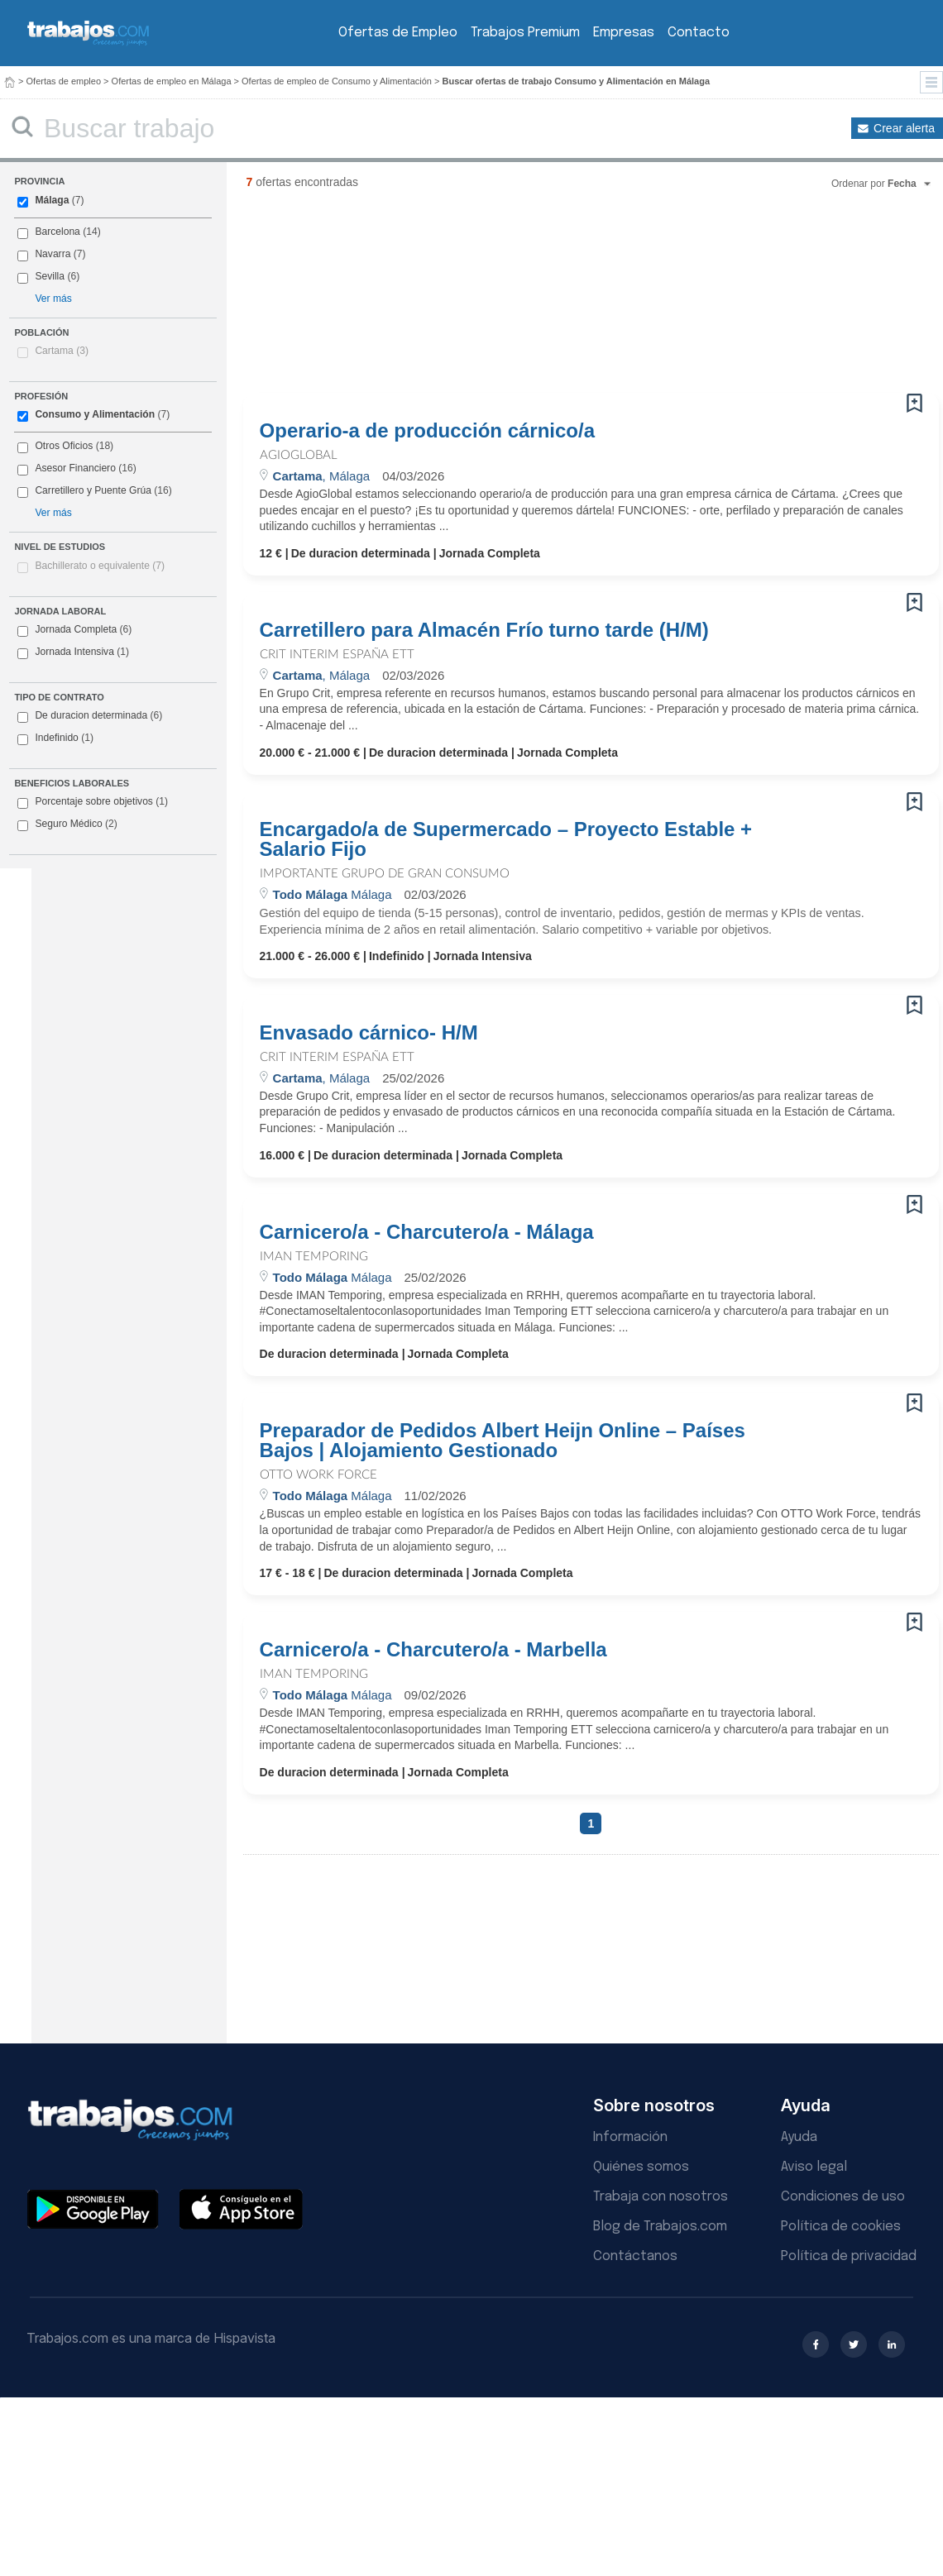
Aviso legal (814, 2167)
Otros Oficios (64, 446)
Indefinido (55, 738)
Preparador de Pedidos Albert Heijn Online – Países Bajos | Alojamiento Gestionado (502, 1440)
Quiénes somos (641, 2167)
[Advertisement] (344, 297)
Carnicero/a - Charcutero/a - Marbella (433, 1650)
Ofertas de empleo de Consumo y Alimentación (337, 81)
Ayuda (799, 2137)
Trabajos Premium (525, 33)
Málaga (52, 200)
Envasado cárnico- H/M (369, 1033)
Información (630, 2137)
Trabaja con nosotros (660, 2197)
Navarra (52, 254)
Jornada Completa (74, 630)
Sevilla (50, 276)
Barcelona (57, 231)
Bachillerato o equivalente (100, 565)
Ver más (53, 298)
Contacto (699, 33)
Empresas (623, 33)
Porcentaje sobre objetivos (92, 802)
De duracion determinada (89, 716)
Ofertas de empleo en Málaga (172, 81)
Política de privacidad (849, 2256)
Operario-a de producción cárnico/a (427, 431)
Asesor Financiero (75, 468)
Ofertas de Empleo (397, 33)
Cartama (62, 350)
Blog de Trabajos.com (660, 2227)
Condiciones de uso (843, 2197)
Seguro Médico (67, 824)
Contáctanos (635, 2256)
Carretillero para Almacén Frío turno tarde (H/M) (484, 630)
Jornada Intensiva (73, 652)
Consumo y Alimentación (95, 414)
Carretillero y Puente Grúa (93, 490)
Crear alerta (904, 128)
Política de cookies (841, 2227)
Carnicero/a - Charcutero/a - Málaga (427, 1232)
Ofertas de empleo (64, 81)
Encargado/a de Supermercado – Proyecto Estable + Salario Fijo (506, 839)
